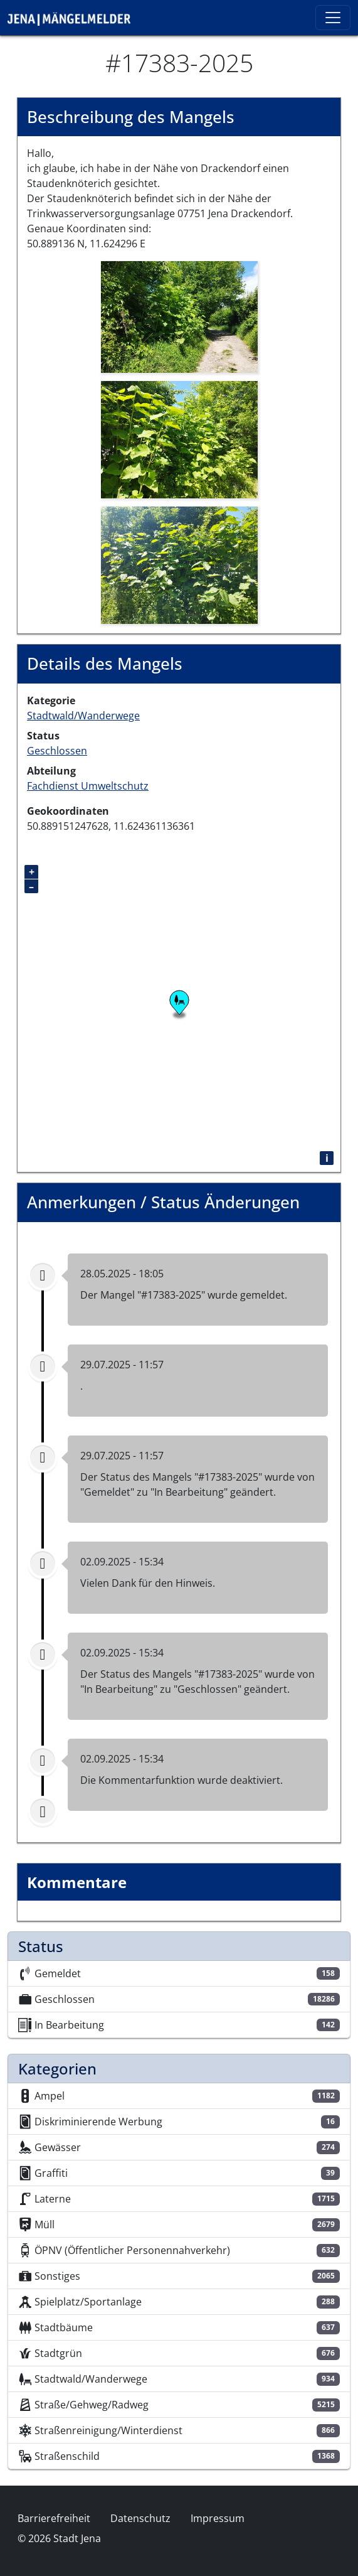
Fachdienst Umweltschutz (88, 786)
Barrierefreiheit (54, 2518)
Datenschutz (140, 2518)
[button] (179, 316)
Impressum (218, 2518)
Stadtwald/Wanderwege (83, 715)
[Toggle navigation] (332, 17)
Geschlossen (57, 751)
